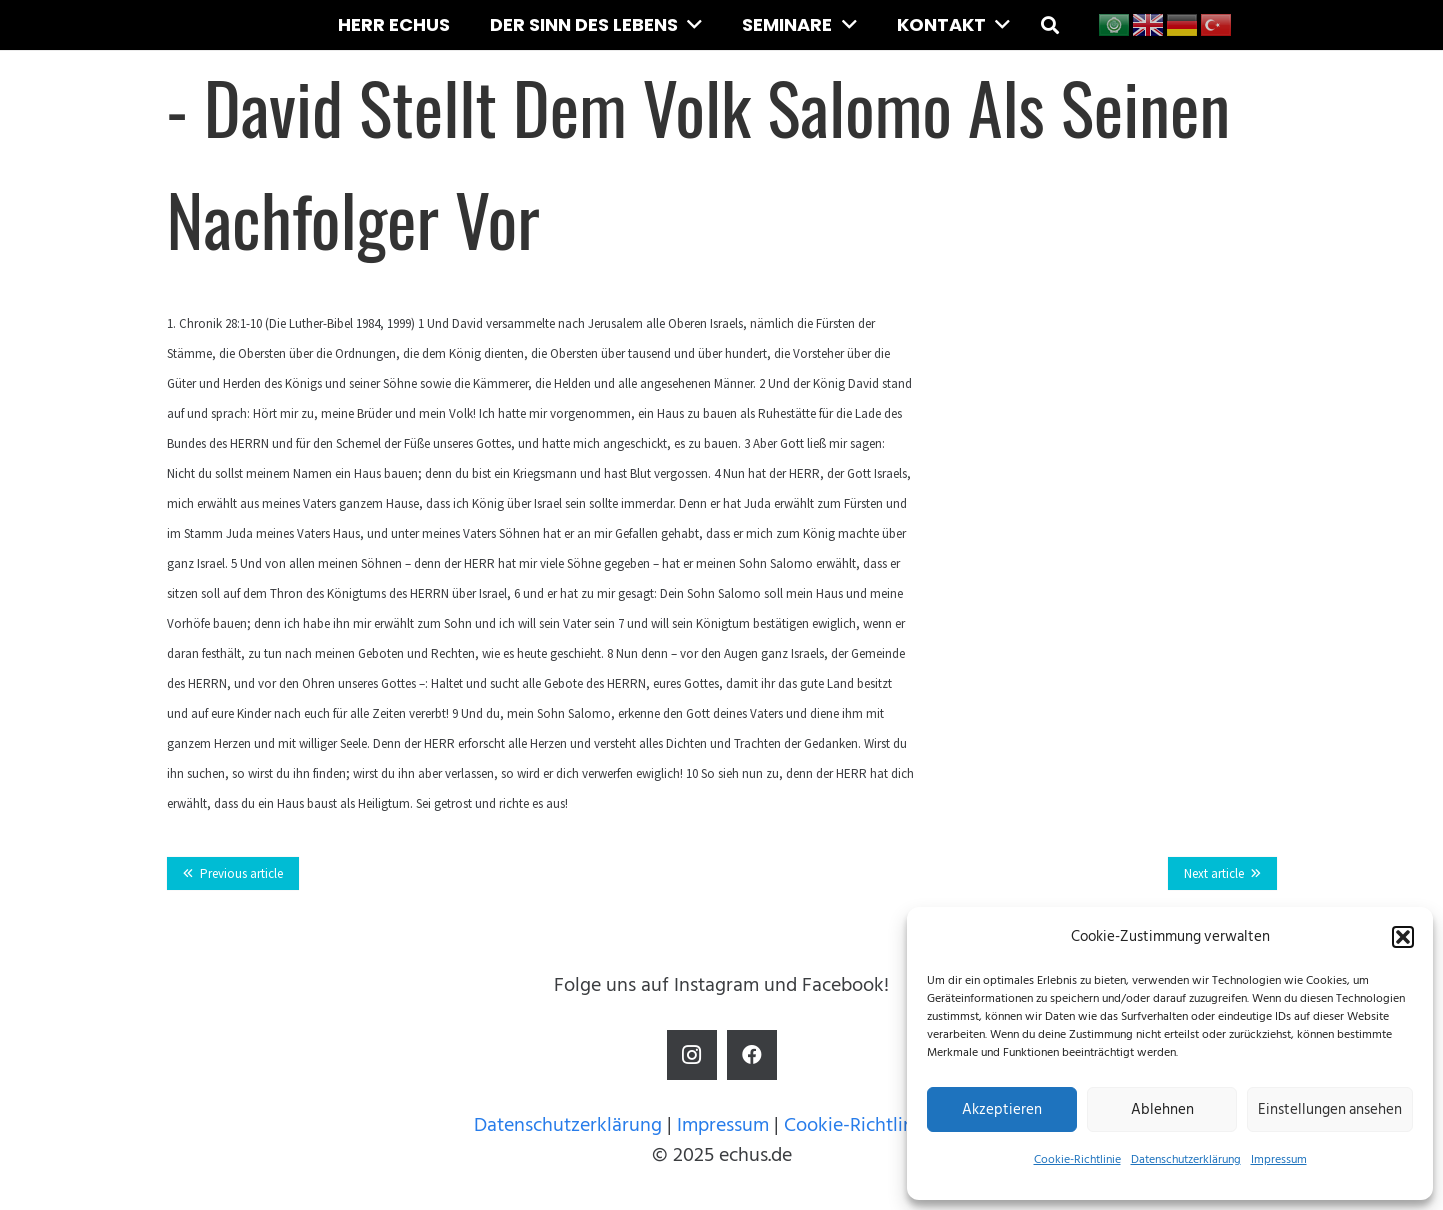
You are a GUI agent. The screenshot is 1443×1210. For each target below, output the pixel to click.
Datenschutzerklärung (1186, 1159)
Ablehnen (1162, 1109)
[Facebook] (752, 1055)
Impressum (1279, 1159)
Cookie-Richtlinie (1077, 1159)
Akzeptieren (1002, 1109)
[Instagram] (692, 1055)
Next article (1214, 873)
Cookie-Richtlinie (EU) (876, 1125)
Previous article (241, 873)
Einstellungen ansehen (1330, 1109)
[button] (1403, 937)
